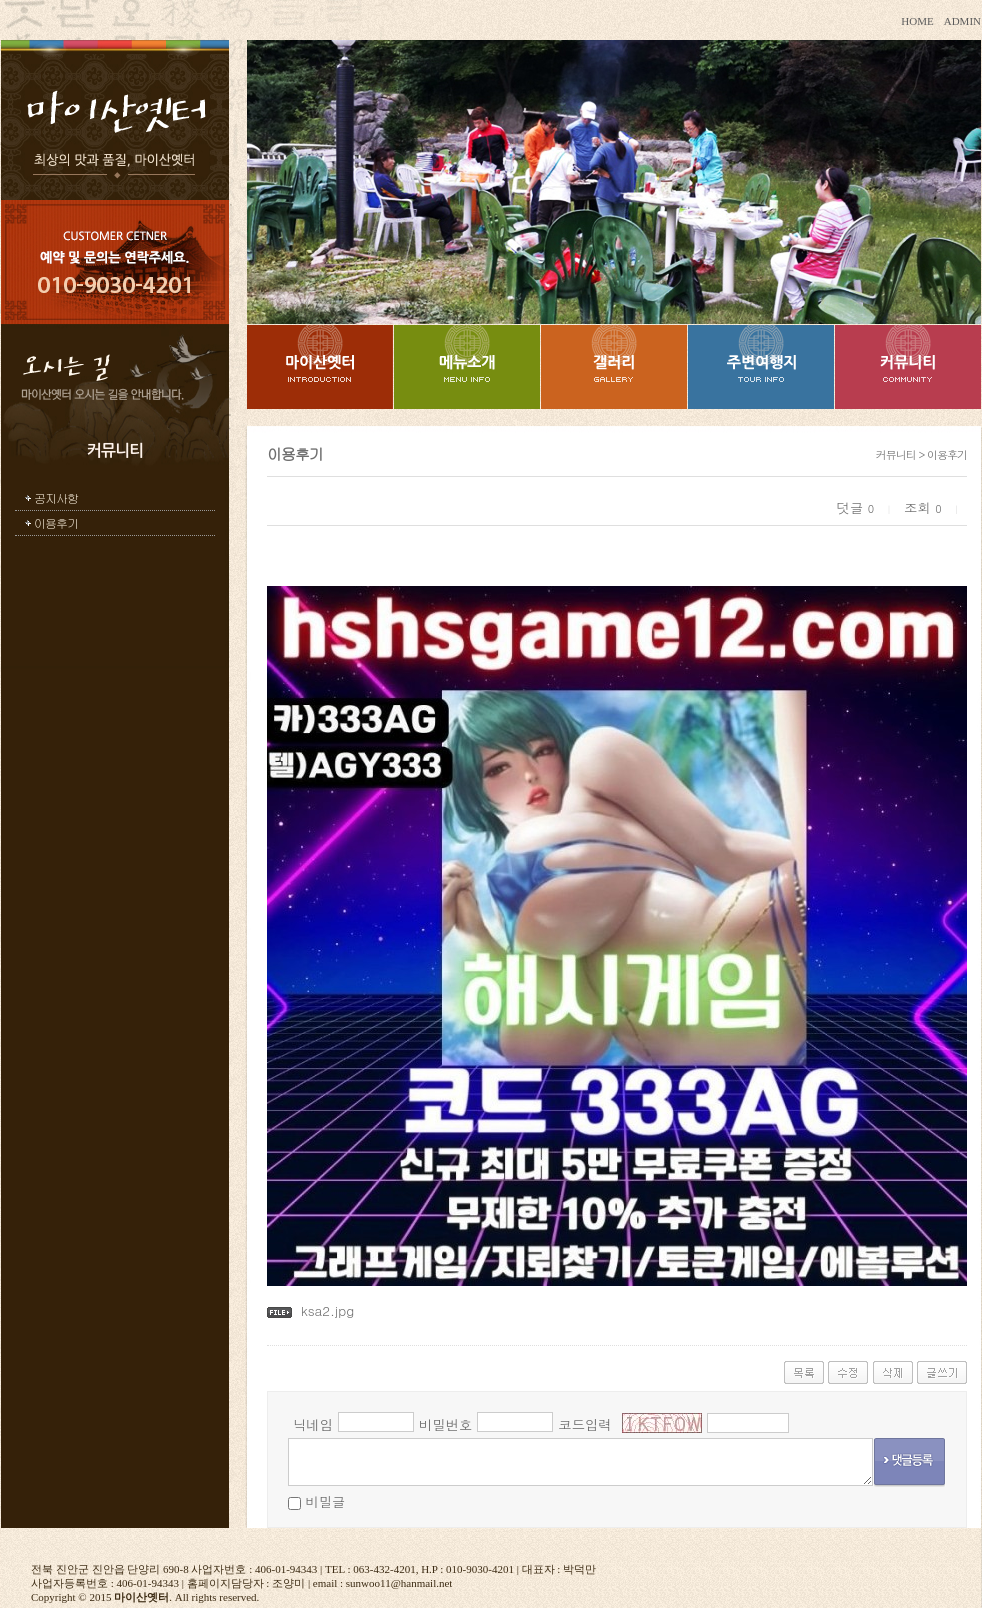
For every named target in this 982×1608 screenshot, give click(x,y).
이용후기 (56, 522)
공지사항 (56, 497)
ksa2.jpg (327, 1310)
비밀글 (325, 1501)
